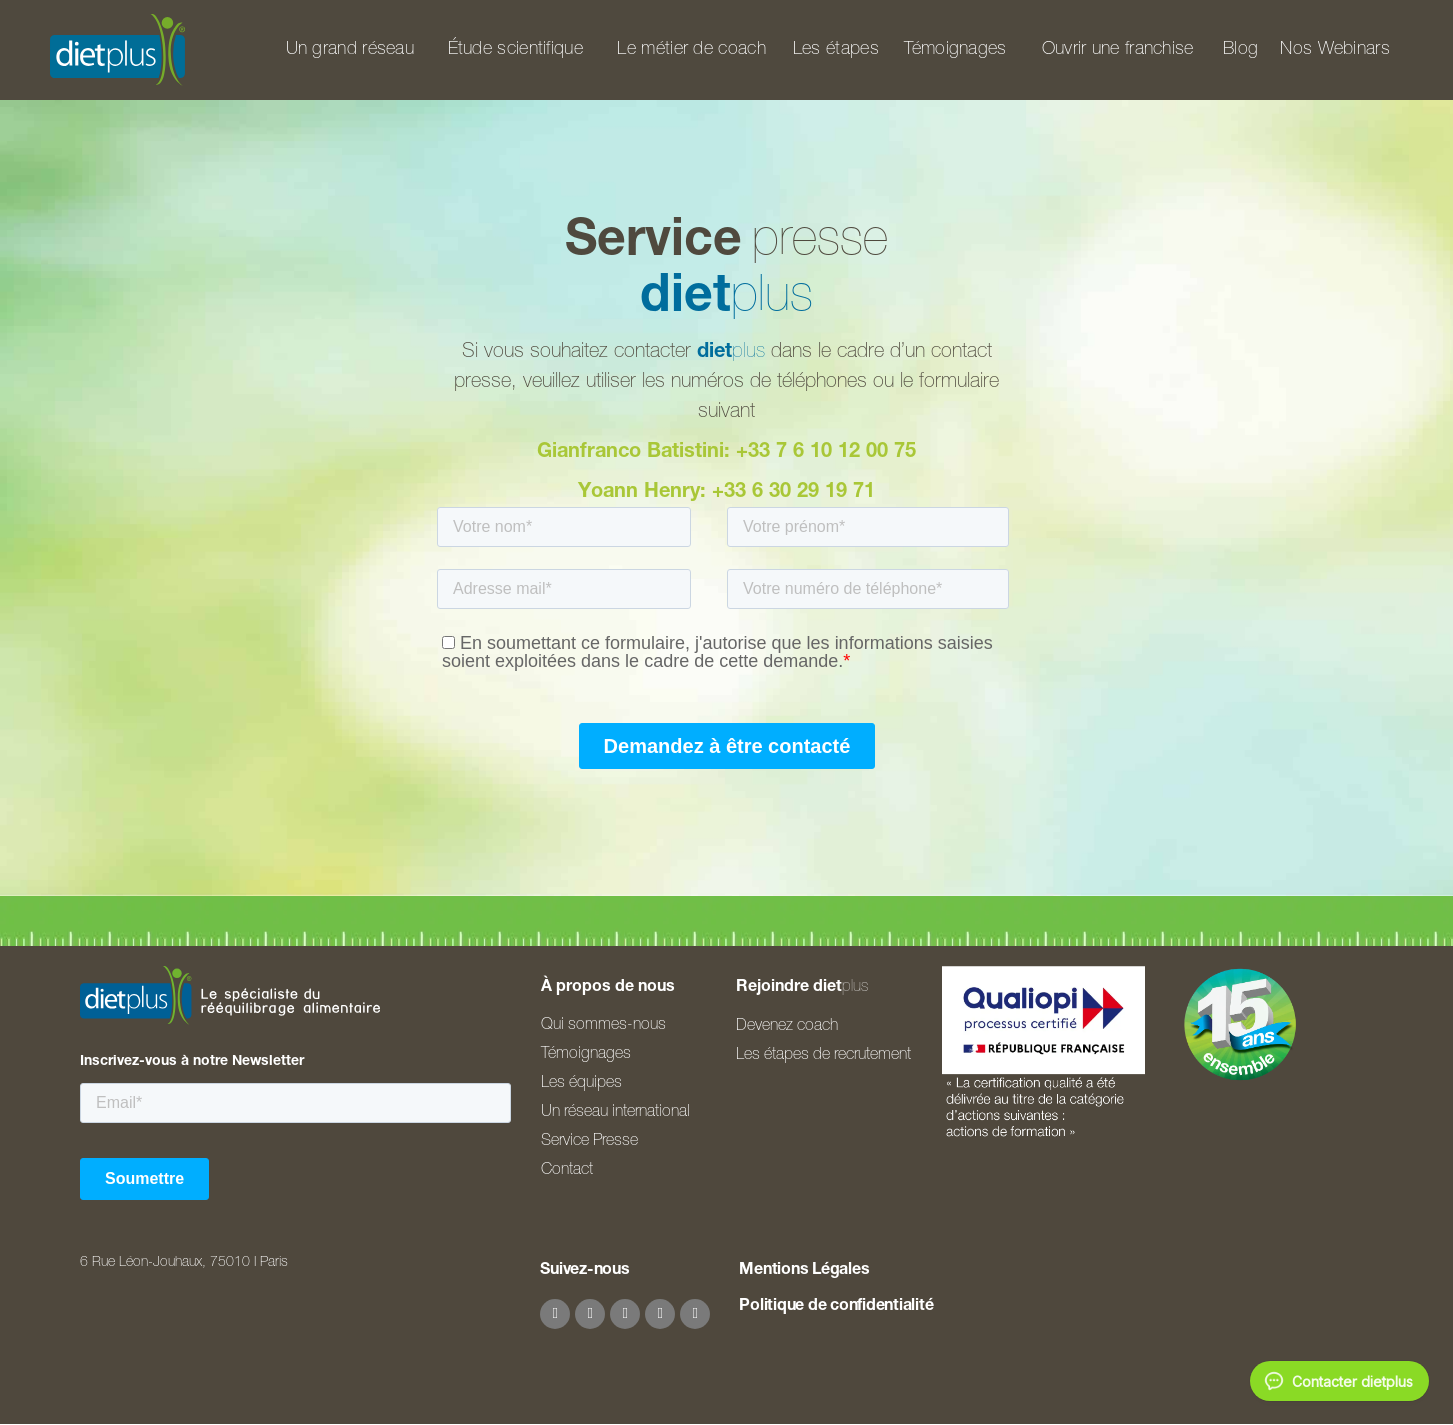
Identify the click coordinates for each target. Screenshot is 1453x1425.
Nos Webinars (1335, 50)
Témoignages (955, 50)
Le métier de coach (691, 50)
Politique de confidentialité (836, 1307)
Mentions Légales (804, 1271)
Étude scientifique (515, 50)
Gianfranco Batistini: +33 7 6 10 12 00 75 (726, 453)
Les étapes (836, 50)
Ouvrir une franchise (1118, 50)
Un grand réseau (350, 50)
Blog (1240, 50)
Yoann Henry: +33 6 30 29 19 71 (726, 493)
